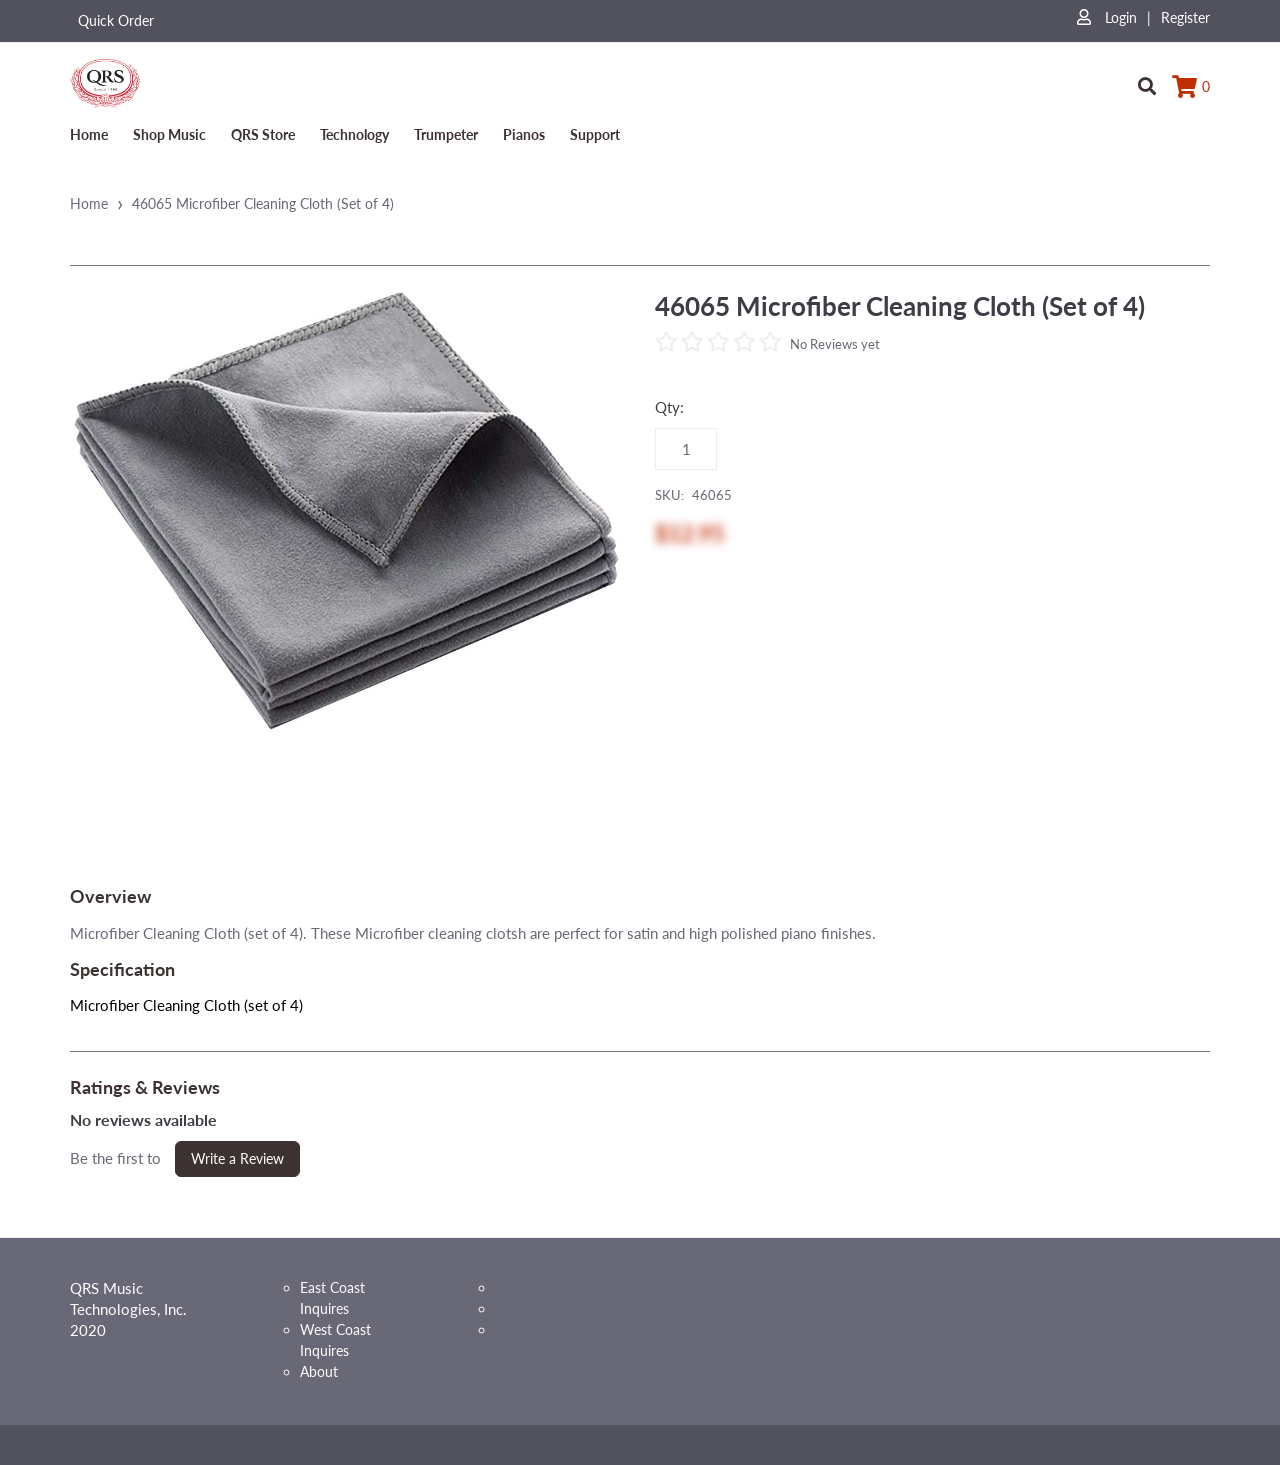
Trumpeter (446, 134)
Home (89, 134)
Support (595, 134)
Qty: (669, 407)
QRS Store (263, 134)
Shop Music (169, 134)
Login (1107, 17)
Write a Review (237, 1158)
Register (1185, 17)
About (319, 1371)
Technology (354, 134)
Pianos (524, 134)
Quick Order (116, 20)
